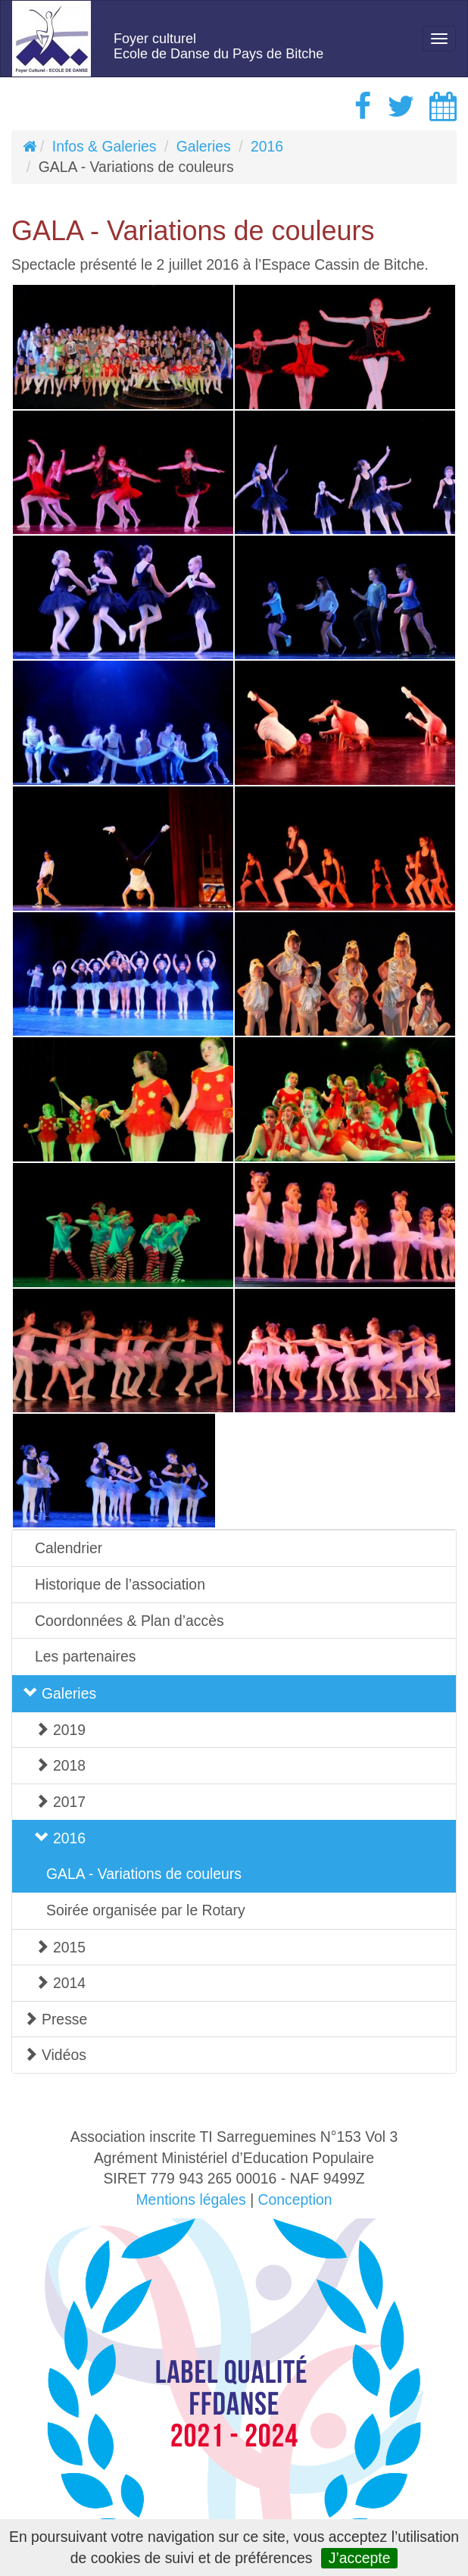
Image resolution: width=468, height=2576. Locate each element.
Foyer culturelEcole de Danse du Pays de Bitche (218, 46)
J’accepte (360, 2557)
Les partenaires (85, 1656)
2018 (60, 1765)
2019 (60, 1729)
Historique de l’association (120, 1584)
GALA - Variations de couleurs (144, 1873)
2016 (267, 146)
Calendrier (68, 1548)
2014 (60, 1982)
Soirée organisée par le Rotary (145, 1910)
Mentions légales (190, 2199)
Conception (295, 2199)
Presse (55, 2019)
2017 (60, 1801)
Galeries (203, 146)
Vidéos (54, 2054)
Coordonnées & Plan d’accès (129, 1620)
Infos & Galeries (104, 146)
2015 (60, 1947)
